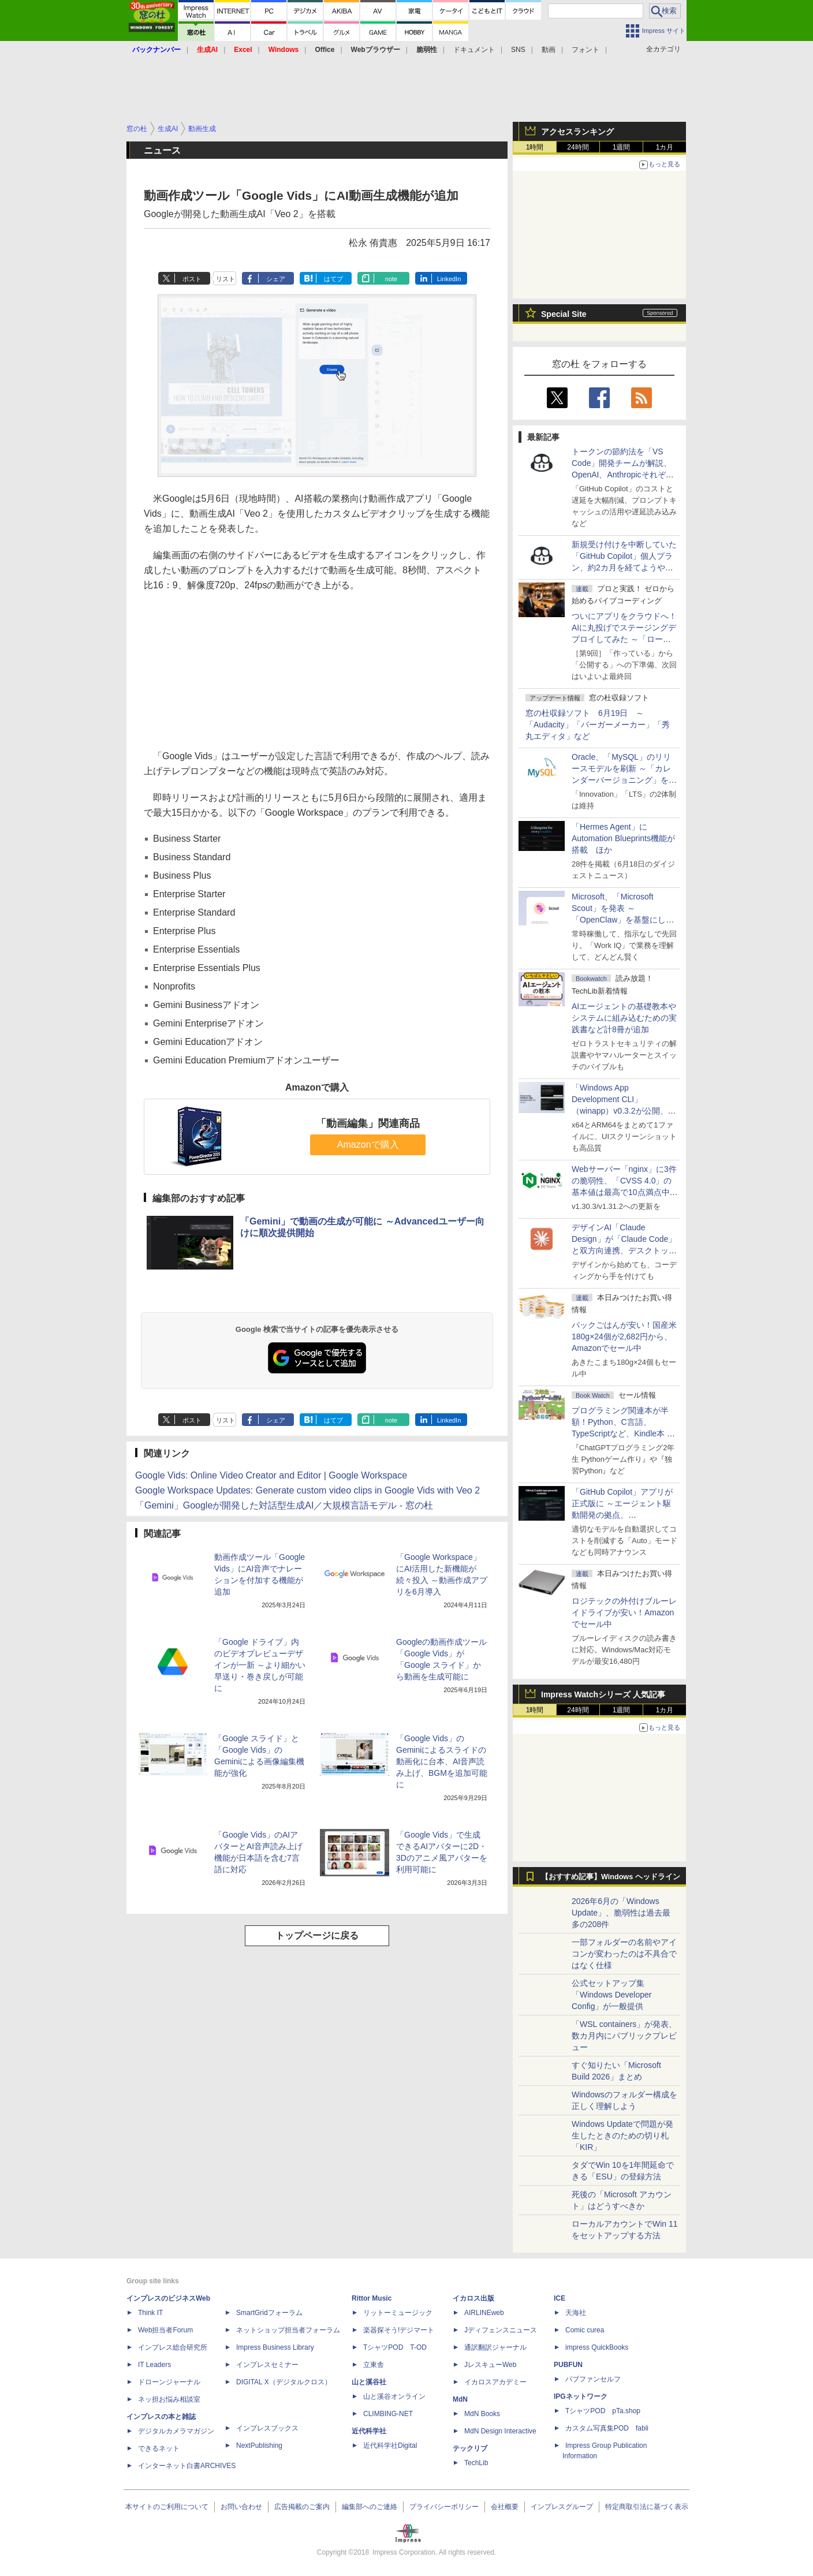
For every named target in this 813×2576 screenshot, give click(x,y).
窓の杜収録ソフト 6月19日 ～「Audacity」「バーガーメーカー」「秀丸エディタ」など (597, 724)
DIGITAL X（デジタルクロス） (283, 2382)
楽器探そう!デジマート (398, 2330)
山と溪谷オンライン (394, 2396)
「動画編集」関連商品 (368, 1123)
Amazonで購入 (368, 1144)
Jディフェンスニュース (500, 2330)
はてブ (333, 278)
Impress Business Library (275, 2347)
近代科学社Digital (390, 2445)
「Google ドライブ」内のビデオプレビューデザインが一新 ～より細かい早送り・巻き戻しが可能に (259, 1665)
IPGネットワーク (580, 2396)
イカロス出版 (473, 2298)
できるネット (159, 2448)
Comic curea (584, 2330)
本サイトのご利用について (166, 2507)
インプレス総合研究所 (172, 2347)
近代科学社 (369, 2431)
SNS (518, 50)
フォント (585, 50)
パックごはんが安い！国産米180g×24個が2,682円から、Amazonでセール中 (624, 1336)
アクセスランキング (577, 131)
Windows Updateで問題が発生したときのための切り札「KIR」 (622, 2135)
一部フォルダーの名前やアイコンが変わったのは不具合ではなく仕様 (624, 1953)
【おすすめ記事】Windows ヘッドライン (610, 1877)
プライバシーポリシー (444, 2507)
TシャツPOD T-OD (395, 2347)
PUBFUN (568, 2365)
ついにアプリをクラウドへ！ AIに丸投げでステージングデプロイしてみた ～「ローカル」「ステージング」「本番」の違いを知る (624, 639)
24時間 (577, 147)
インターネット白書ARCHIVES (187, 2466)
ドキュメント (474, 50)
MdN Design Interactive (500, 2431)
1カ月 (665, 147)
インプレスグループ (562, 2507)
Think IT (150, 2313)
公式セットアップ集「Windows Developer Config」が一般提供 (612, 1994)
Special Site (564, 314)
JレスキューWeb (490, 2365)
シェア (275, 278)
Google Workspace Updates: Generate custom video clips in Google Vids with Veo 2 (307, 1490)
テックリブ (470, 2448)
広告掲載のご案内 (302, 2507)
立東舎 (373, 2365)
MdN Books (482, 2414)
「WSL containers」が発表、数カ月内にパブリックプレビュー (624, 2035)
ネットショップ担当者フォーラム (288, 2330)
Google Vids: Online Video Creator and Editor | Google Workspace (271, 1475)
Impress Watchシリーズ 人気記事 (603, 1694)
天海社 (575, 2313)
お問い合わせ (241, 2507)
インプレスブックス (267, 2428)
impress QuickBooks (596, 2347)
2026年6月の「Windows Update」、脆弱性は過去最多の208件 (621, 1912)
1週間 (622, 147)
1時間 (535, 147)
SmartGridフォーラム (269, 2313)
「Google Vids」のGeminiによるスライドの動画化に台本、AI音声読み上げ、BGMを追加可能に (441, 1761)
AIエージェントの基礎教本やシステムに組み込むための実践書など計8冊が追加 (624, 1018)
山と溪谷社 (369, 2382)
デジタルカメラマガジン (176, 2431)
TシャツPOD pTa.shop (602, 2411)
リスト (225, 278)
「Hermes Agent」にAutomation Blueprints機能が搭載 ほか (623, 838)
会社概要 (505, 2507)
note (391, 278)
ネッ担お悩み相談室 (169, 2399)
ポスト (192, 278)
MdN (460, 2399)
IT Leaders (154, 2365)
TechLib (476, 2463)
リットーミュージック (397, 2313)
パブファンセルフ (593, 2379)
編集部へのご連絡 (369, 2507)
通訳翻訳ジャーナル (495, 2347)
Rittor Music (371, 2298)
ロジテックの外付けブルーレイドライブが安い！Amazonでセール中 (624, 1612)
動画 (548, 50)
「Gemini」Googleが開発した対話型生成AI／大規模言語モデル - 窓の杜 (284, 1505)
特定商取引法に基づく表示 (646, 2507)
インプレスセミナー (267, 2365)
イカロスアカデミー (495, 2382)
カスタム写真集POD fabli (606, 2428)
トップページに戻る (317, 1935)
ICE (559, 2298)
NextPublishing (259, 2445)
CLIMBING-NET (388, 2414)
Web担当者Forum (165, 2330)
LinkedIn (449, 278)
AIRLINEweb (484, 2313)
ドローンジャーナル (169, 2382)
